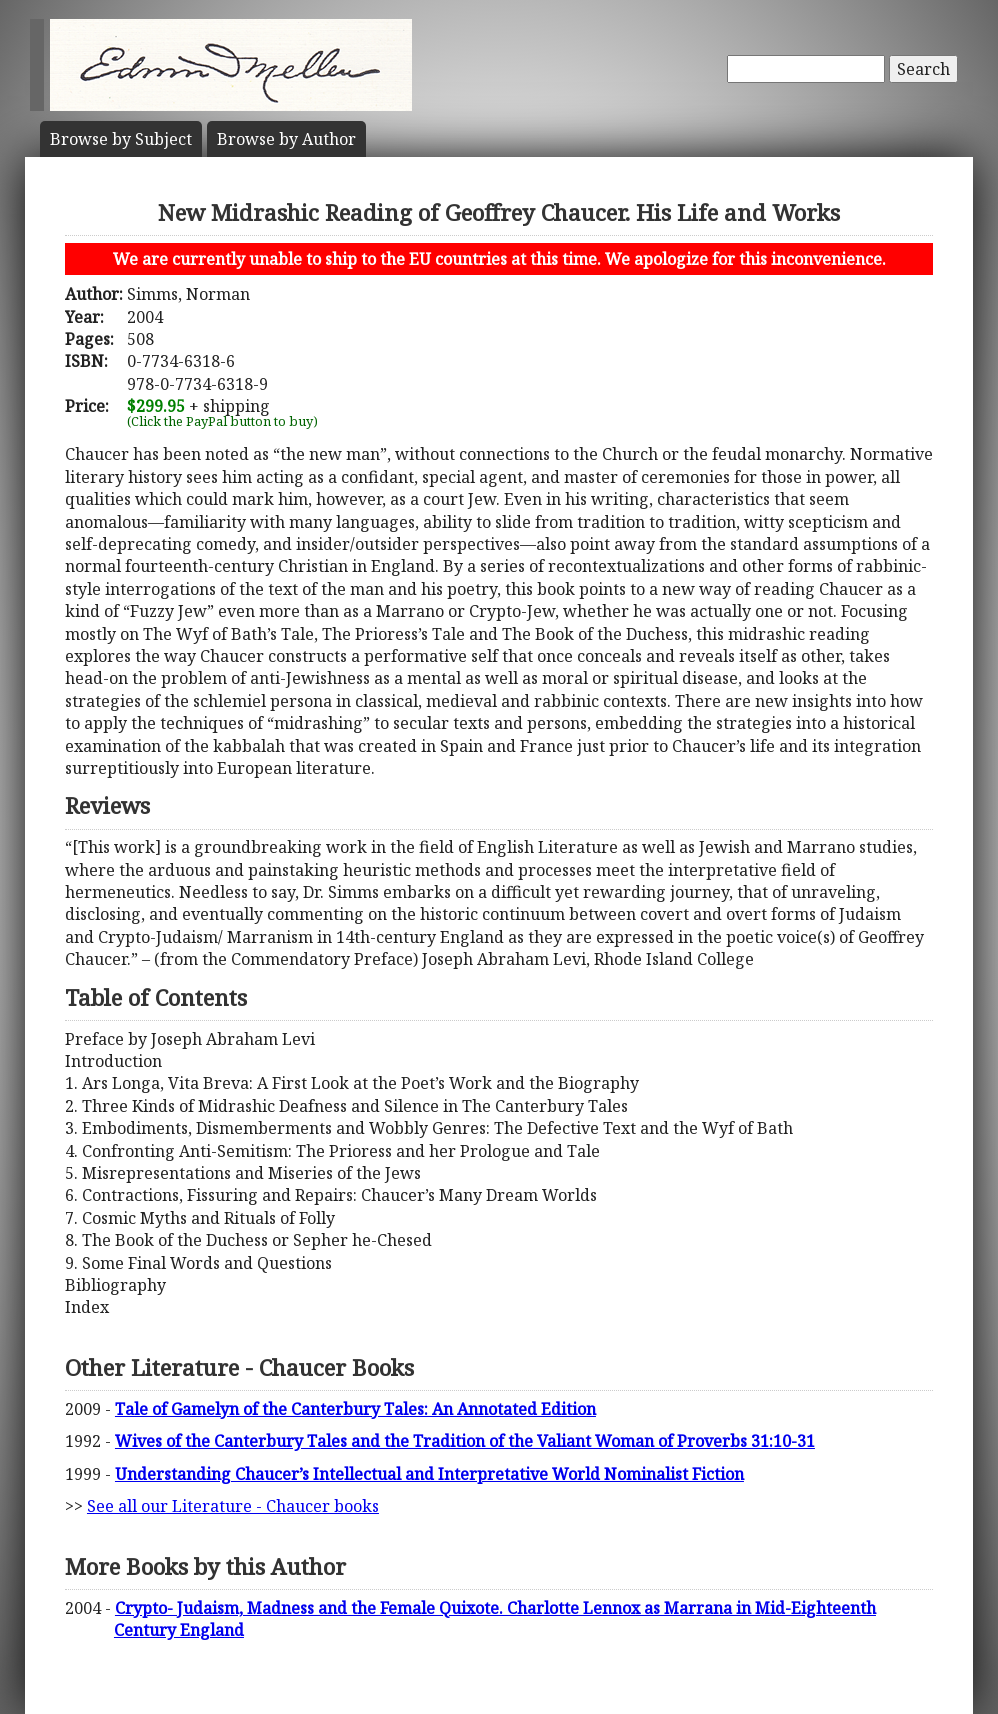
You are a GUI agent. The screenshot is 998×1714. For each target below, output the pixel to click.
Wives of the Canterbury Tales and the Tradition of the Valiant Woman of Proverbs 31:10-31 (465, 1441)
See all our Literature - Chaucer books (233, 1506)
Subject (121, 139)
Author (286, 139)
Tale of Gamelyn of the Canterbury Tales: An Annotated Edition (355, 1409)
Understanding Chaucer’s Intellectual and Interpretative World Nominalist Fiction (429, 1474)
